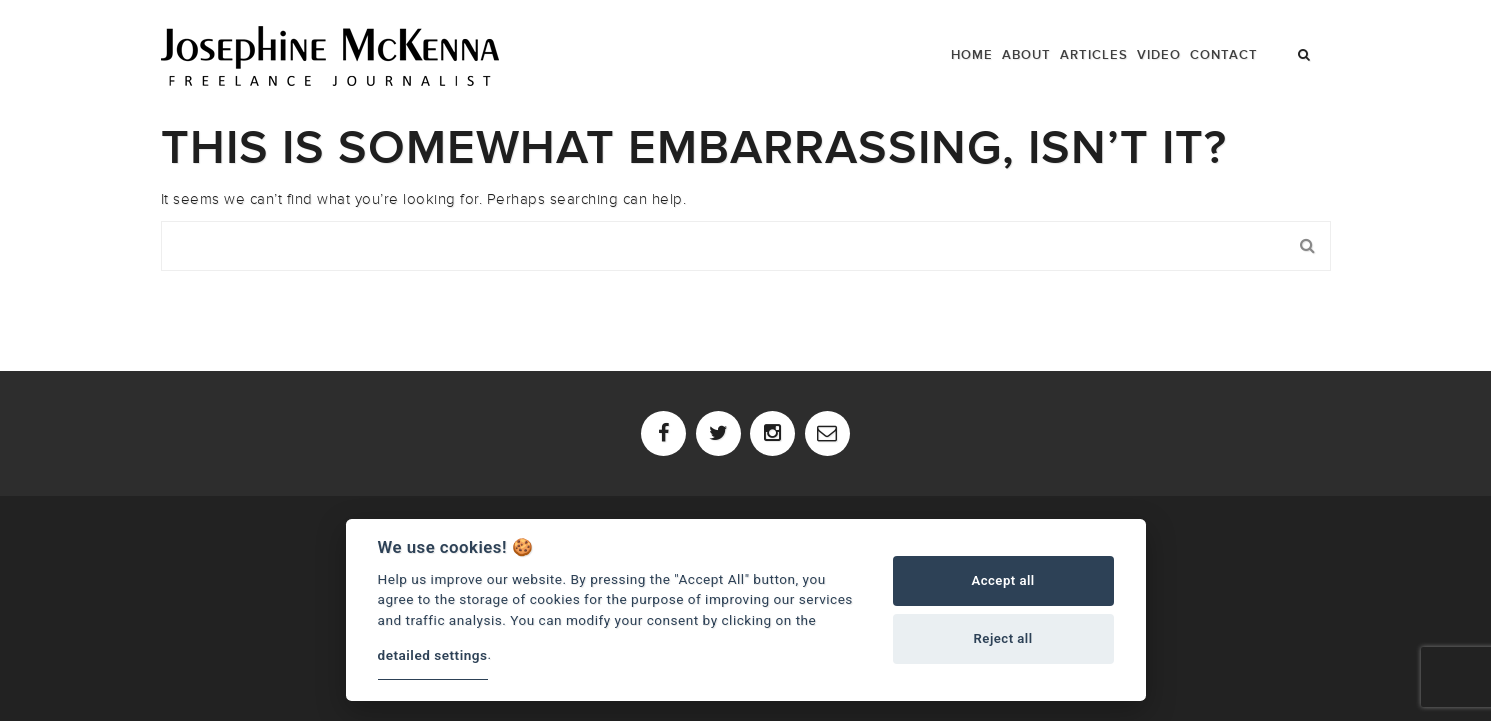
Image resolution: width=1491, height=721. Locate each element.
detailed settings (433, 655)
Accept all (1002, 580)
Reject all (1003, 638)
